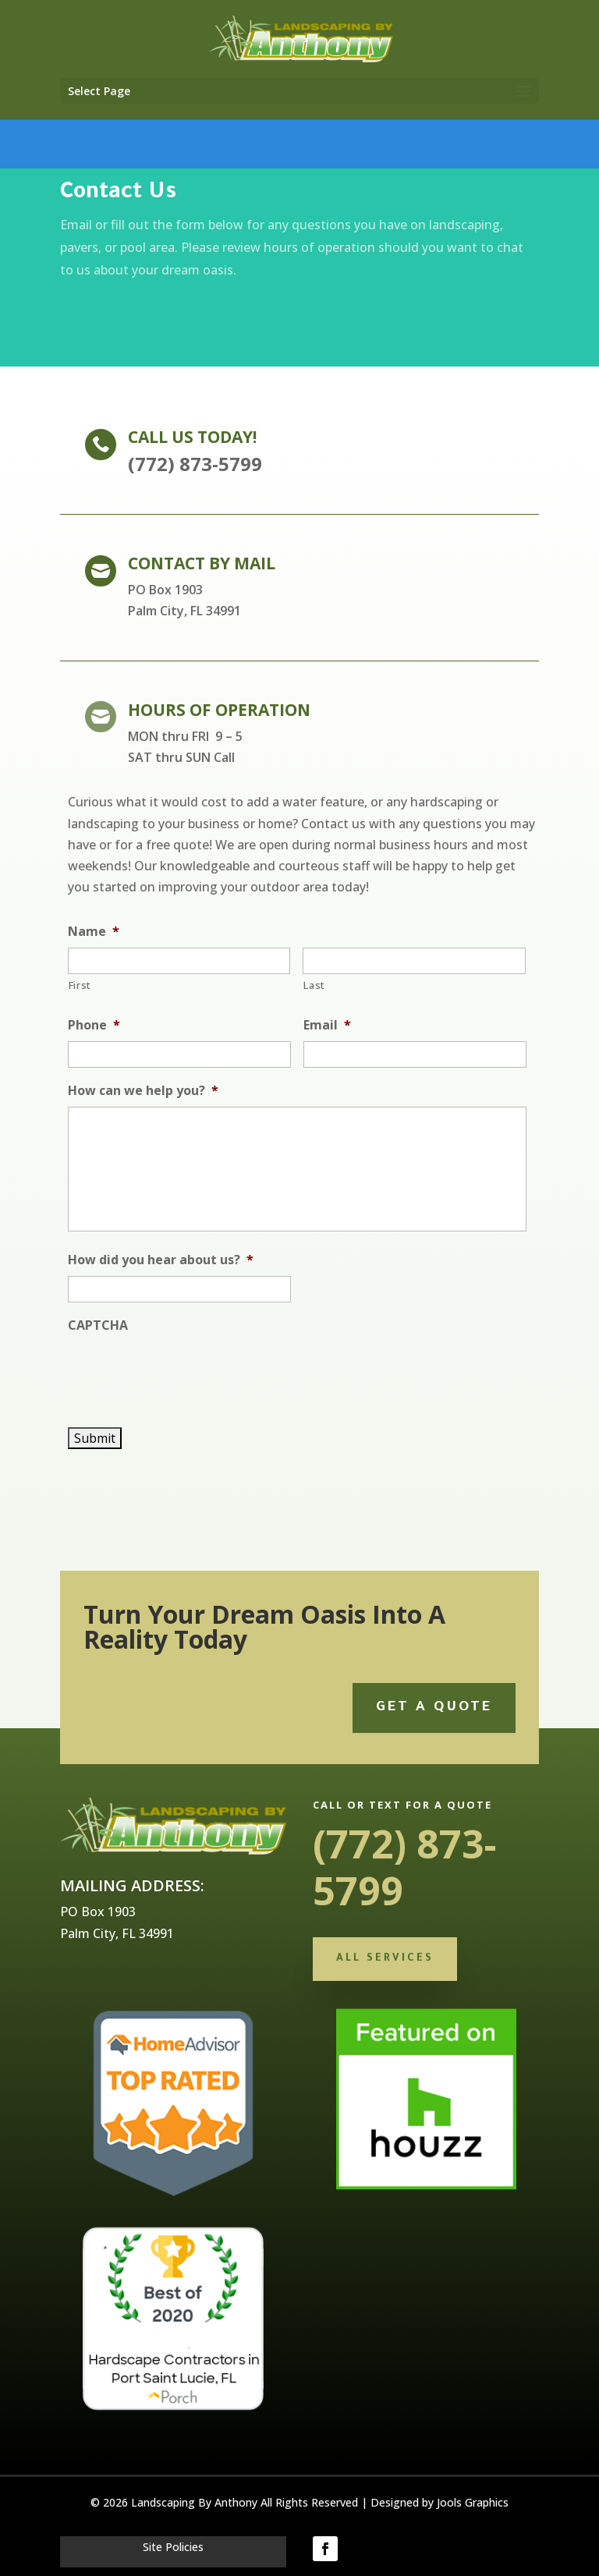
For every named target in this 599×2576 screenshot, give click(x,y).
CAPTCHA (98, 1325)
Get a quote (434, 1708)
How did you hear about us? (160, 1260)
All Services (385, 1959)
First (80, 985)
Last (314, 985)
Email (327, 1025)
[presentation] (186, 1371)
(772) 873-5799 (405, 1867)
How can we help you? (143, 1090)
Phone (94, 1025)
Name (93, 931)
